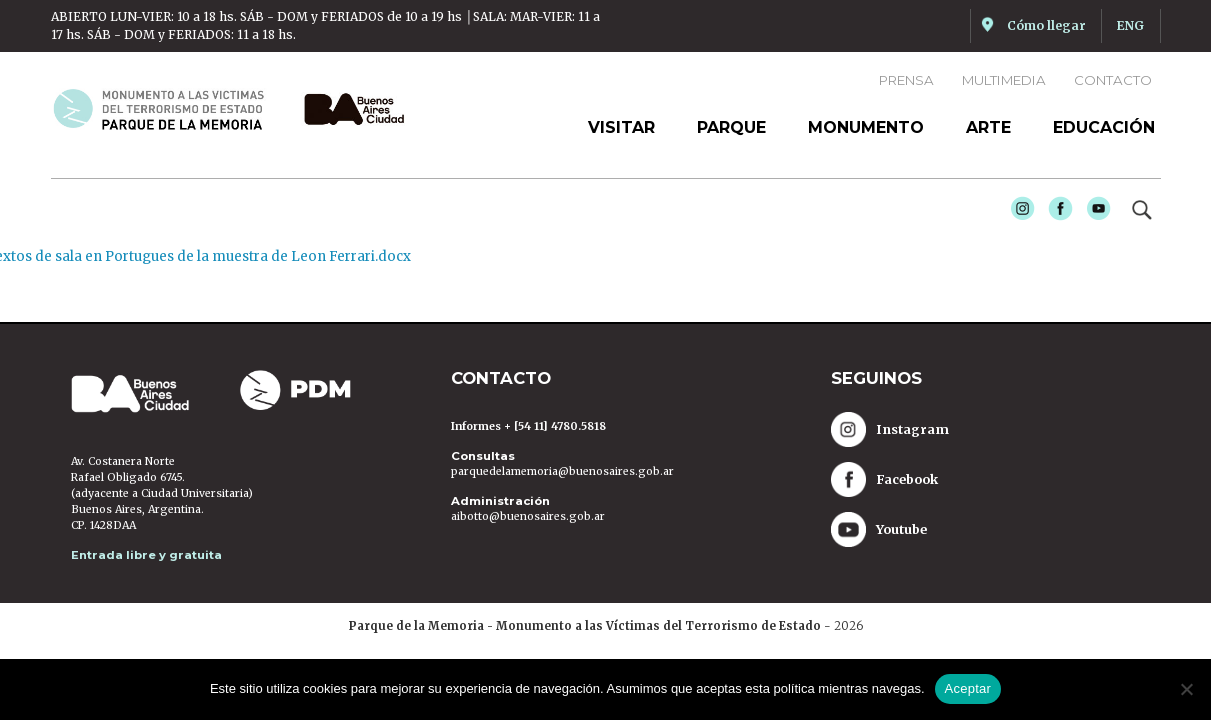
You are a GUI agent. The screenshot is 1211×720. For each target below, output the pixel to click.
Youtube (1093, 213)
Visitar (621, 127)
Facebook (1055, 213)
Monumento (866, 127)
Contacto (1113, 80)
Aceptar (968, 688)
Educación (1104, 127)
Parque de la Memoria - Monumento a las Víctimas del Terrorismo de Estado (585, 626)
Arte (988, 127)
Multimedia (1004, 80)
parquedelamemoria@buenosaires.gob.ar (562, 471)
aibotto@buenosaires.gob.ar (528, 516)
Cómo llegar (1046, 25)
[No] (1186, 689)
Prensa (906, 80)
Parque (731, 127)
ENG (1130, 25)
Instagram (1017, 213)
